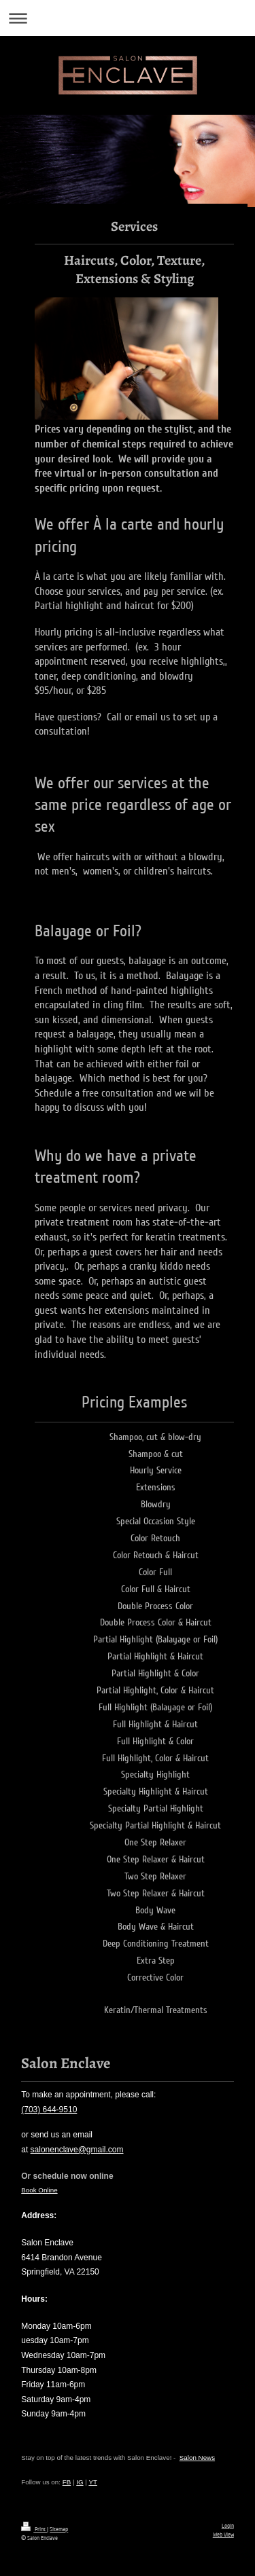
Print (34, 2529)
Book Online (39, 2190)
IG (79, 2482)
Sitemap (59, 2529)
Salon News (197, 2457)
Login (228, 2526)
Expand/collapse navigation (127, 18)
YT (92, 2482)
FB (67, 2482)
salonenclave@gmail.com (77, 2149)
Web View (223, 2535)
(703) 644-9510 (49, 2109)
